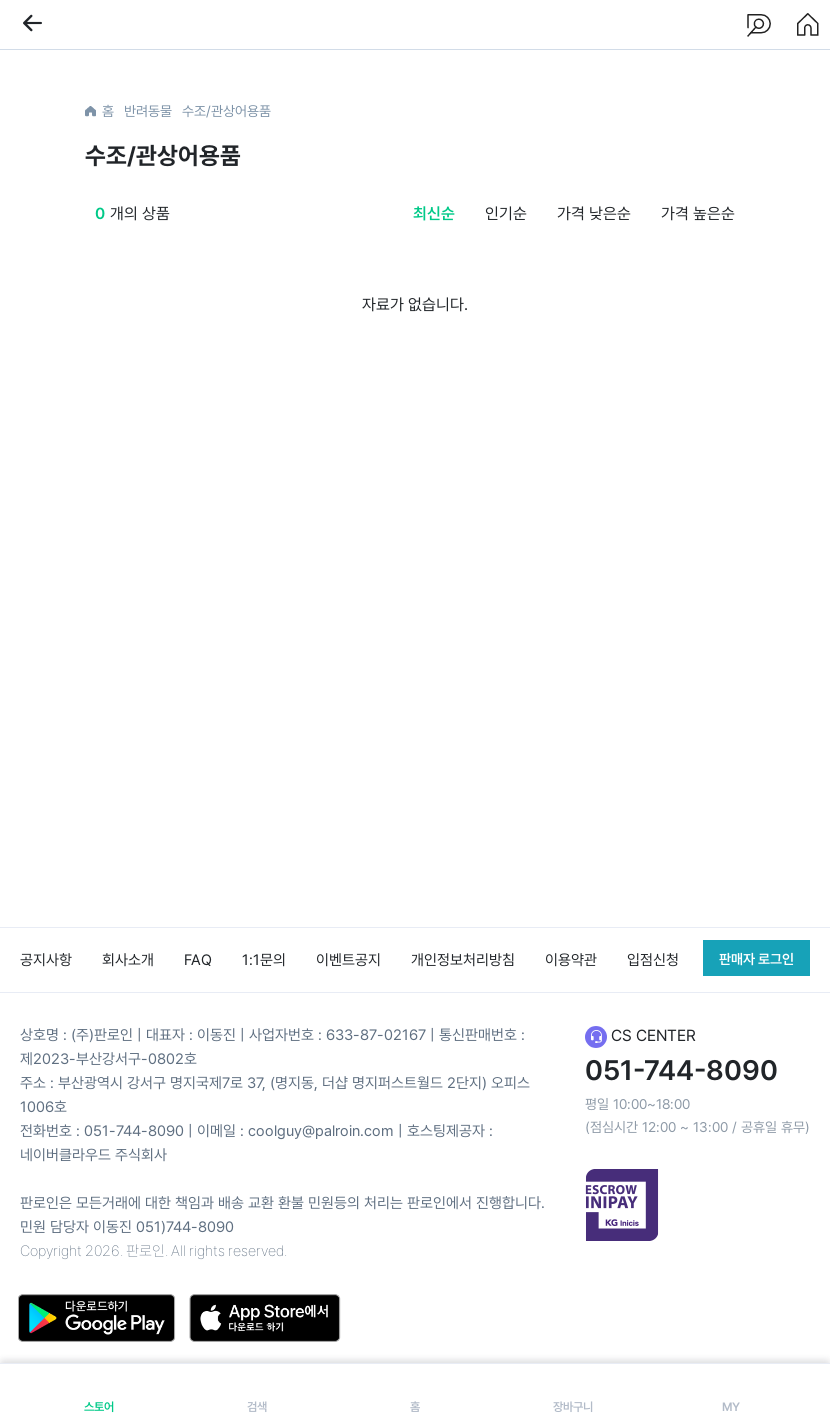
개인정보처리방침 (463, 960)
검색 (257, 1393)
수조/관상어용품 (226, 111)
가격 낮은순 (594, 213)
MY (731, 1393)
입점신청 (653, 960)
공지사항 (46, 960)
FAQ (198, 960)
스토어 (99, 1393)
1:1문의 (264, 960)
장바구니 (573, 1393)
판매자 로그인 (756, 959)
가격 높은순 (698, 213)
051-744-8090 (134, 1131)
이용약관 (571, 960)
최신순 (434, 213)
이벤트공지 (348, 960)
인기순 (506, 213)
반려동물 (148, 111)
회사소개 (128, 960)
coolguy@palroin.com (321, 1131)
